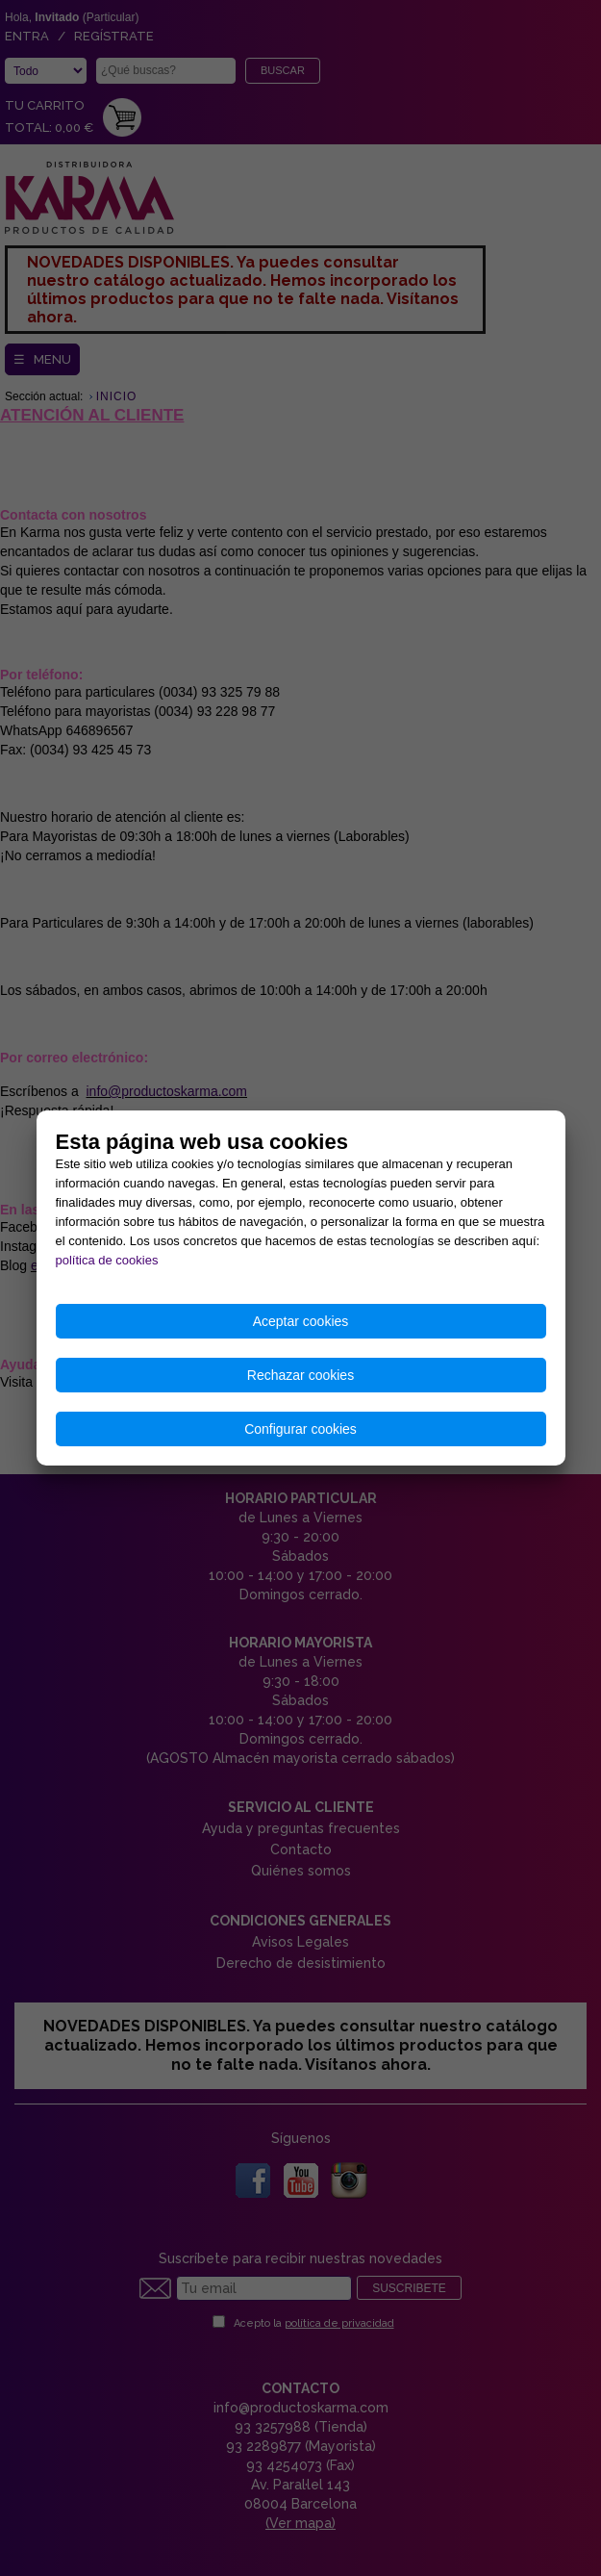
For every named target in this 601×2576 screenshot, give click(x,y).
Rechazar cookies (300, 1375)
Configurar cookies (300, 1429)
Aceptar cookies (301, 1321)
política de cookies (107, 1260)
